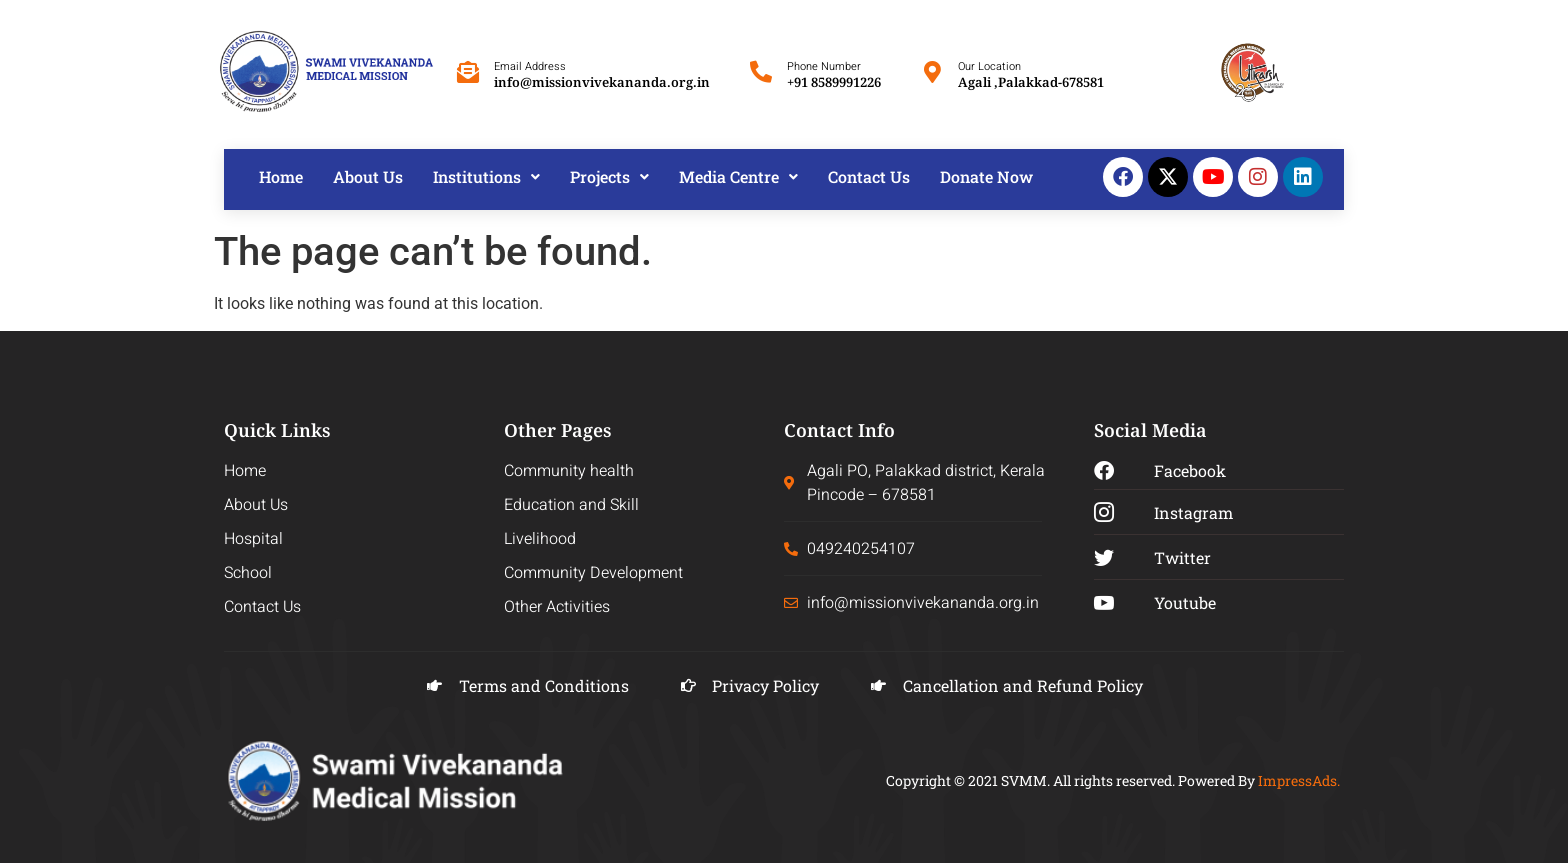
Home (281, 176)
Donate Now (986, 176)
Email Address (530, 66)
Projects (609, 176)
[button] (486, 177)
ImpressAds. (1299, 780)
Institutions (486, 176)
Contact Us (869, 176)
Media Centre (738, 176)
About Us (368, 176)
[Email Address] (468, 72)
